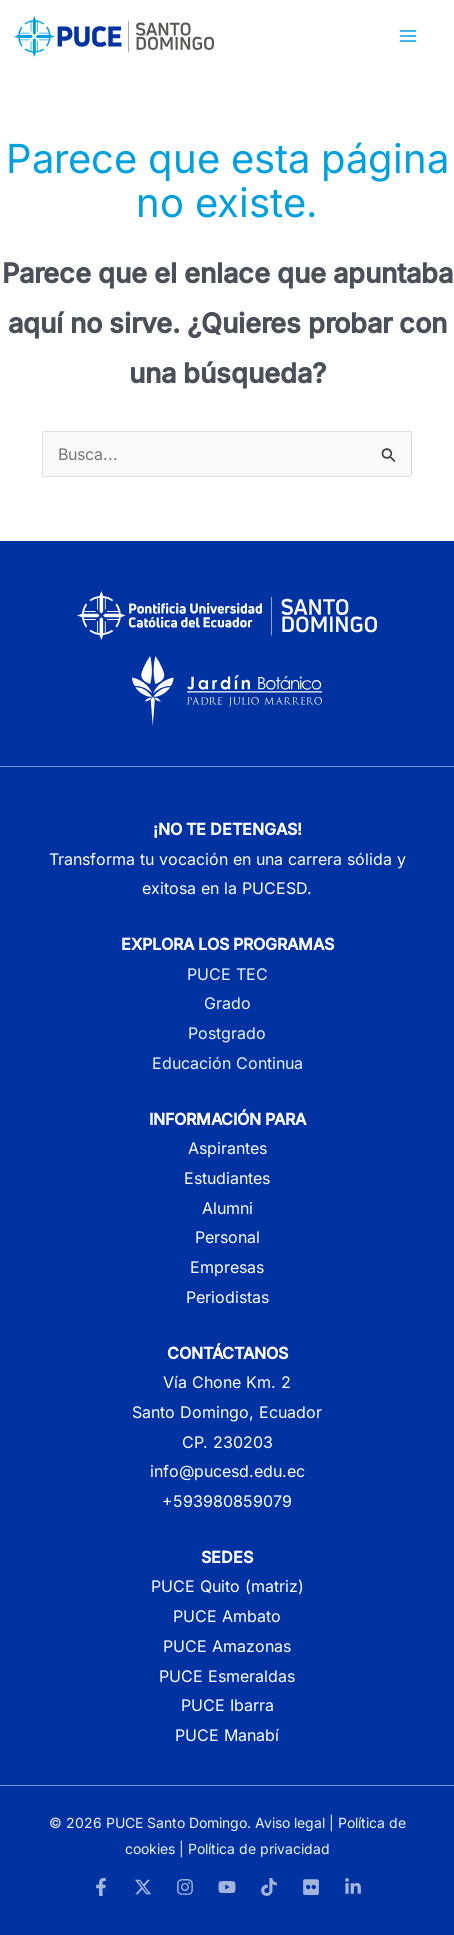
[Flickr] (311, 1887)
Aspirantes (227, 1148)
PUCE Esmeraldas (227, 1676)
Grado (227, 1003)
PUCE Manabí (227, 1735)
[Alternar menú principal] (408, 36)
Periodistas (227, 1297)
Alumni (227, 1208)
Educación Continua (227, 1063)
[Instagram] (185, 1887)
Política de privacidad (259, 1848)
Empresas (227, 1267)
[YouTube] (227, 1887)
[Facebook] (101, 1887)
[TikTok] (269, 1887)
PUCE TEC (227, 974)
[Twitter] (143, 1887)
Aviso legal (290, 1822)
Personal (227, 1237)
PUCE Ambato (227, 1616)
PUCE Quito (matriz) (227, 1586)
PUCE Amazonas (227, 1646)
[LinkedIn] (353, 1887)
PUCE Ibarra (227, 1705)
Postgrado (227, 1033)
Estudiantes (227, 1178)
